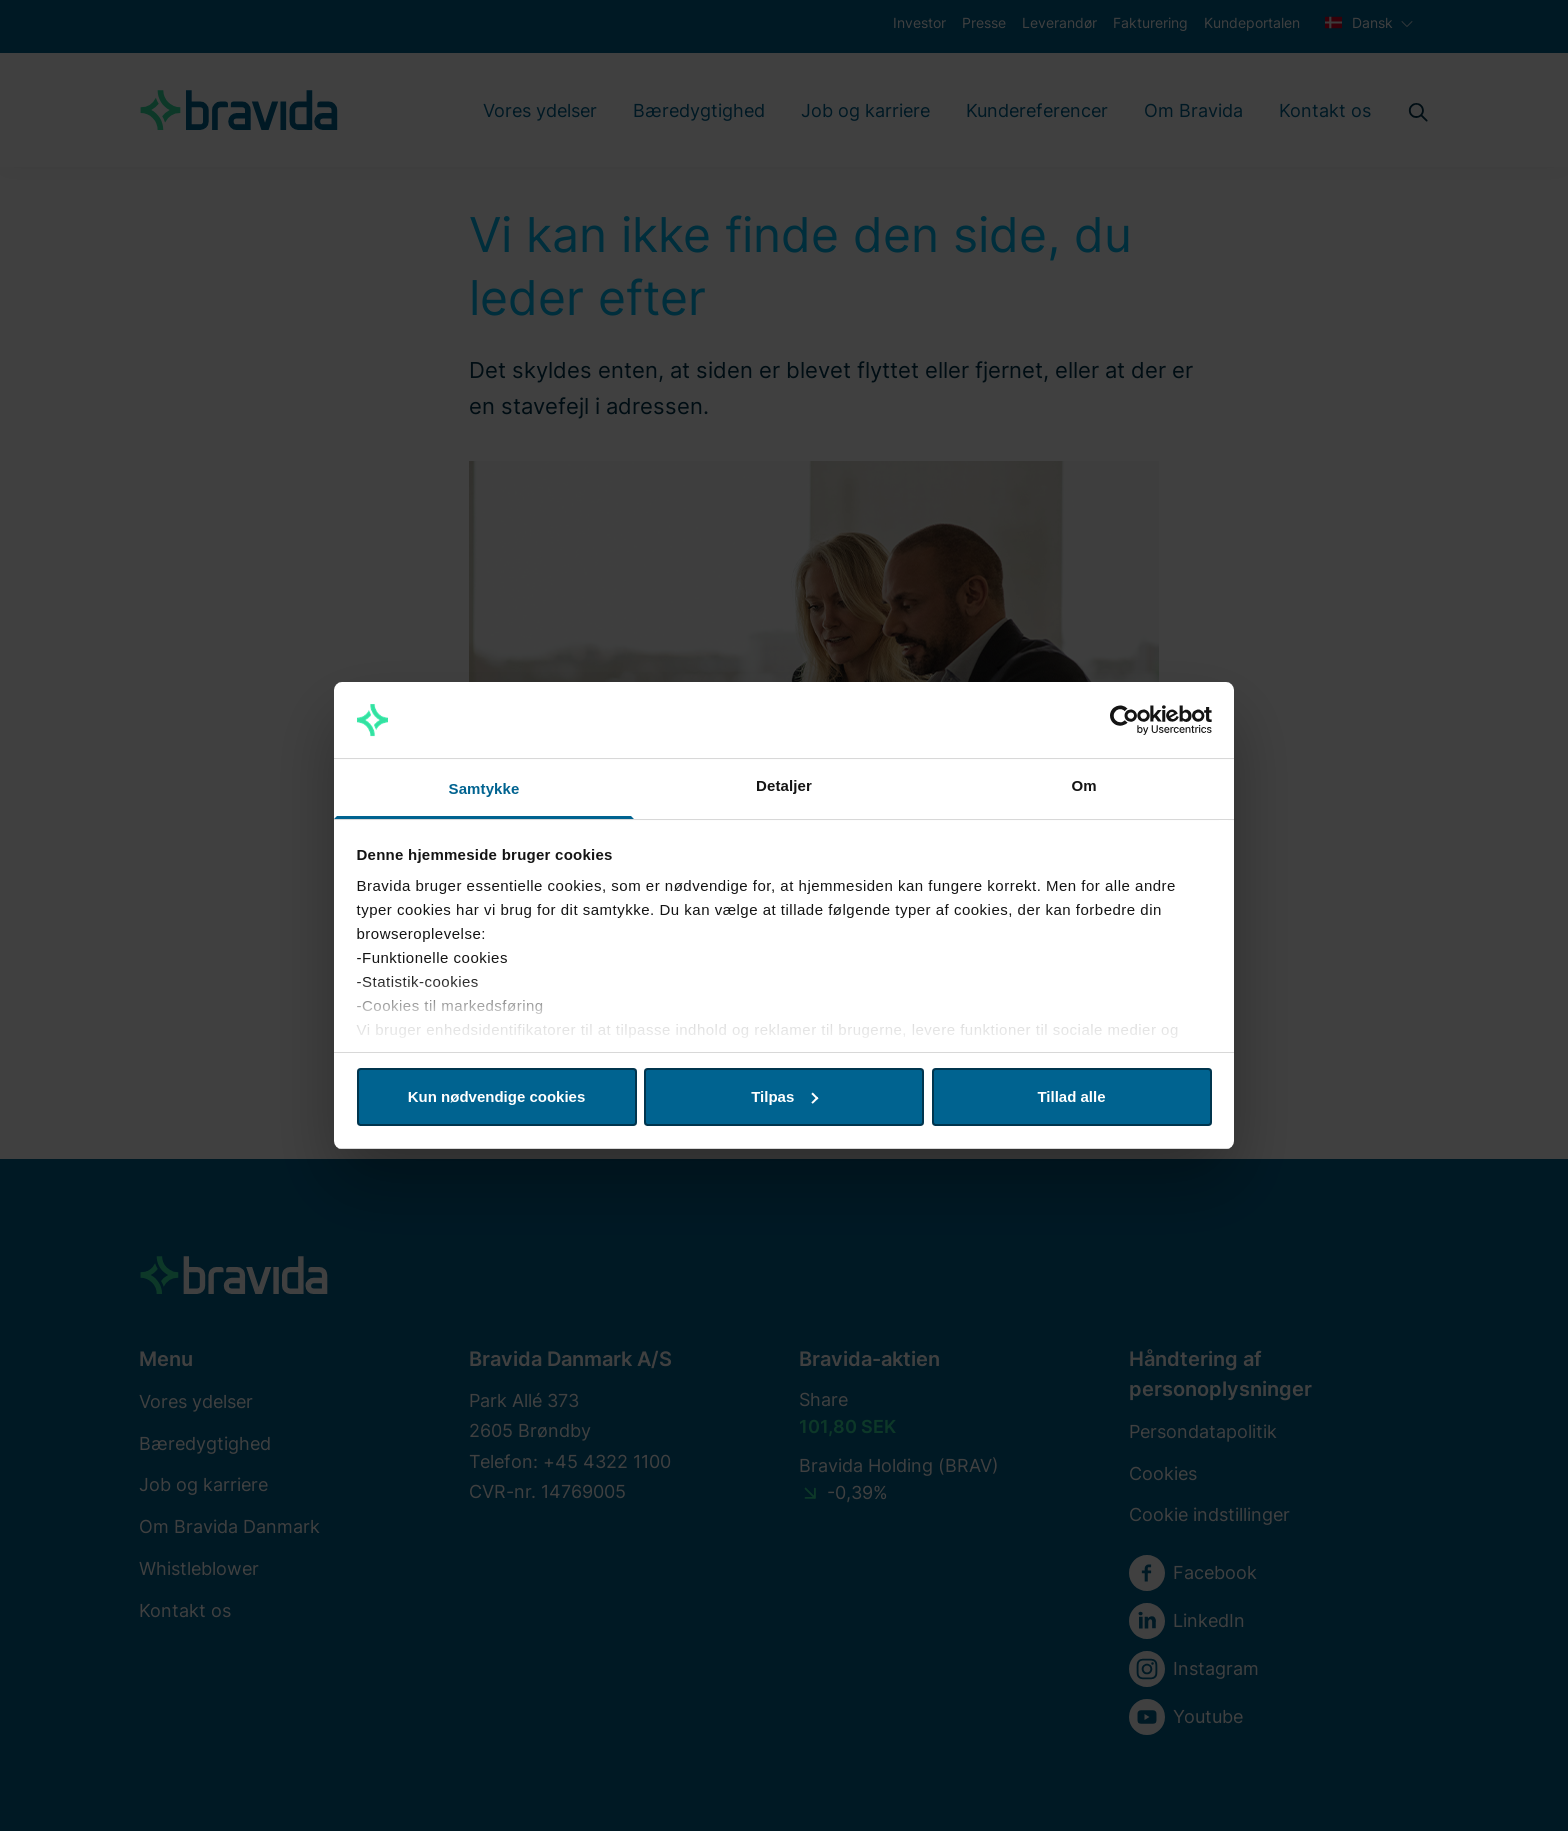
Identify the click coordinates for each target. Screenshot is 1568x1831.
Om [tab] (1083, 785)
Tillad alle (1071, 1096)
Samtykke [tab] (484, 788)
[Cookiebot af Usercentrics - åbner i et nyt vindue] (1124, 720)
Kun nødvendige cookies (497, 1096)
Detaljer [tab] (784, 785)
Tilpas (784, 1096)
